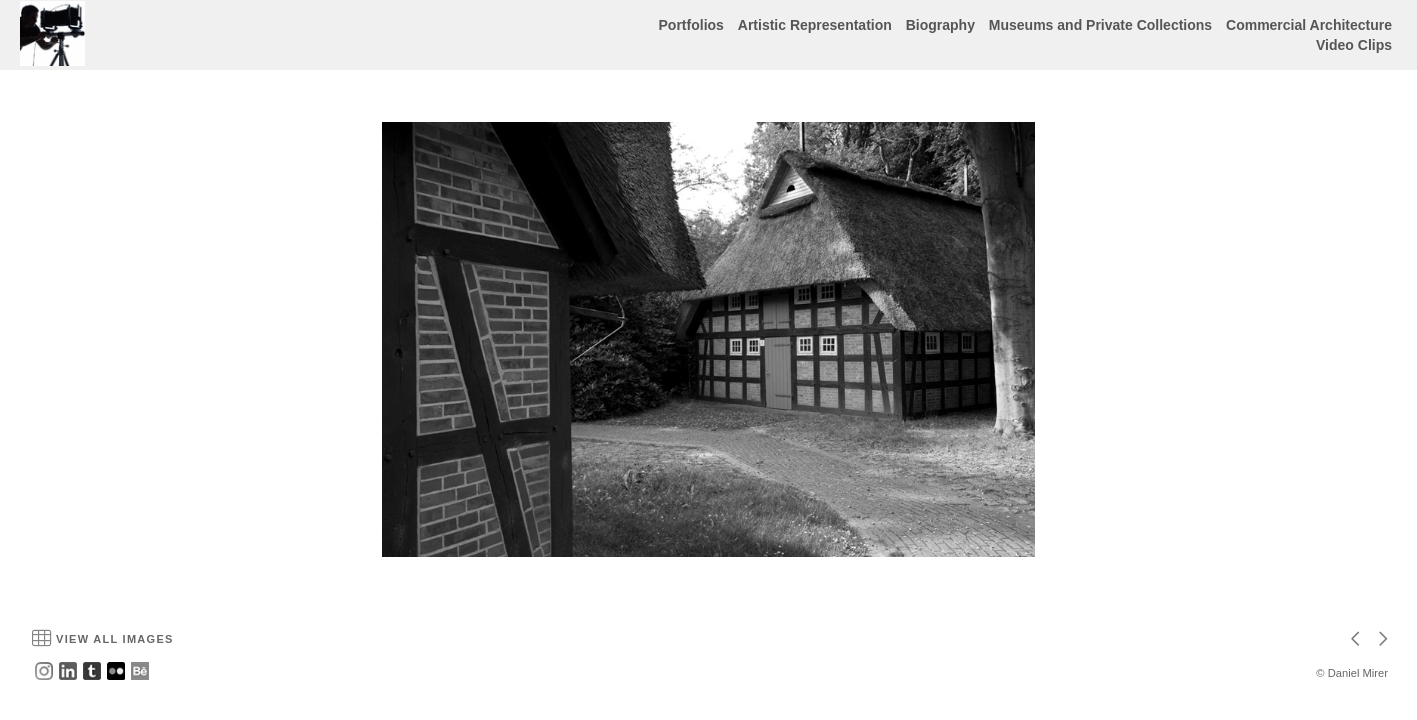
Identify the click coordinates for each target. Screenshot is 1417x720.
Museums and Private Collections (1100, 25)
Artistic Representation (815, 25)
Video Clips (1354, 45)
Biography (940, 25)
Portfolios (691, 25)
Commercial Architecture (1309, 25)
